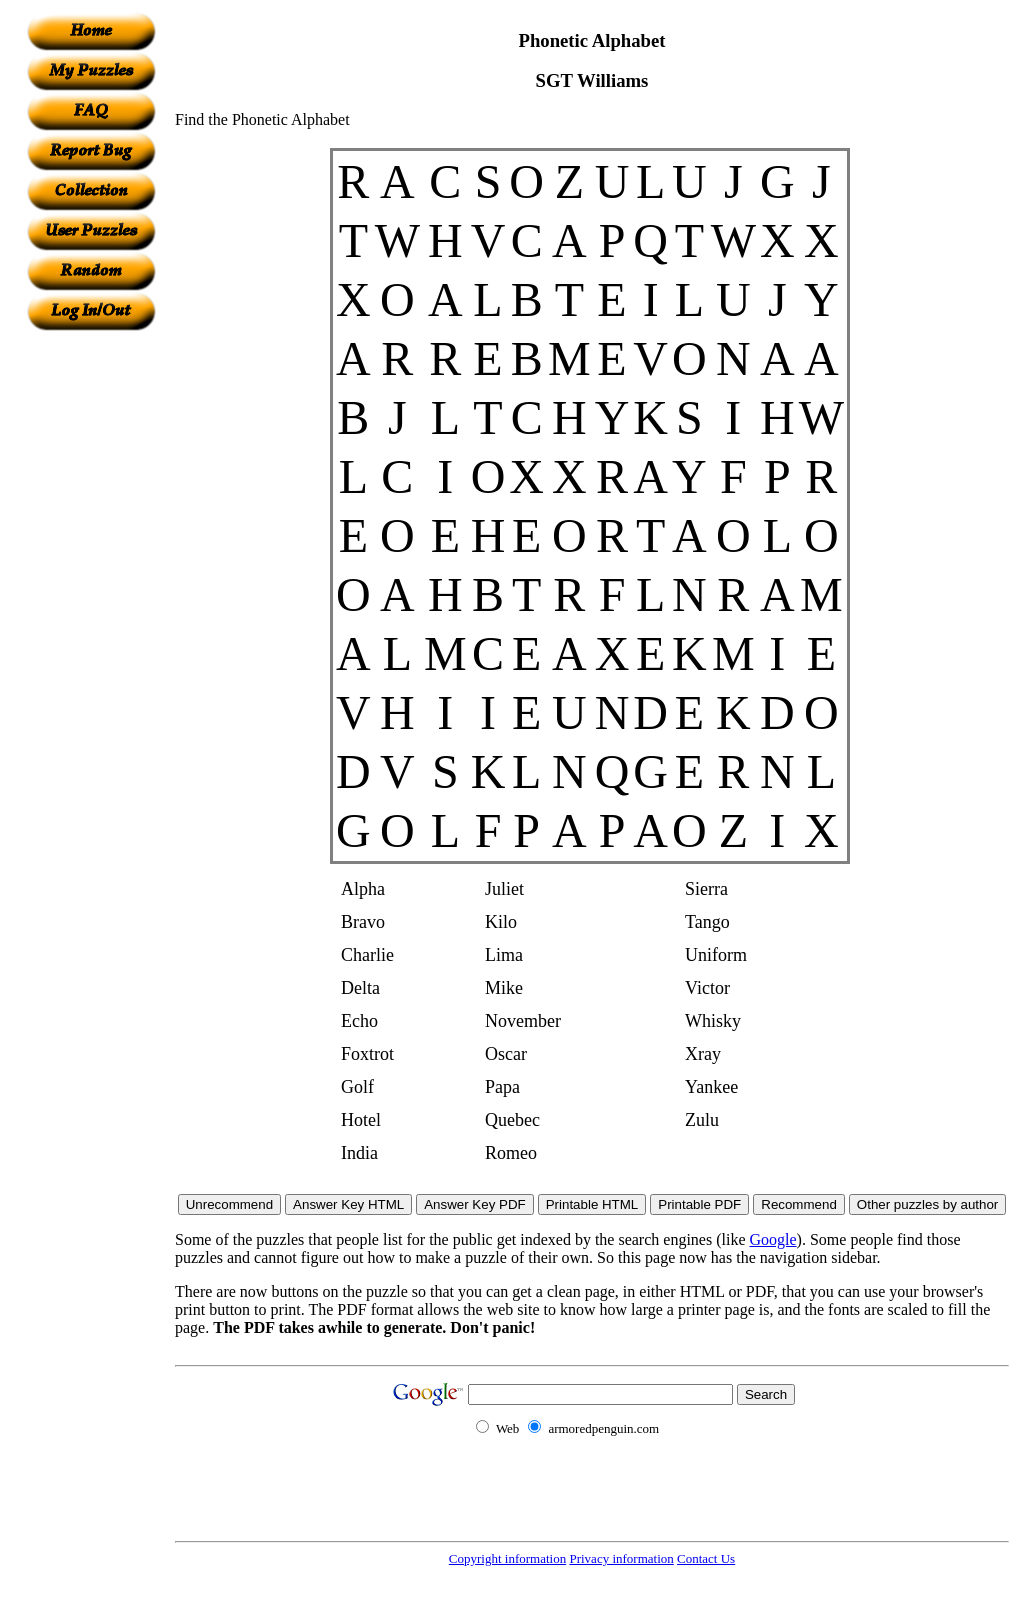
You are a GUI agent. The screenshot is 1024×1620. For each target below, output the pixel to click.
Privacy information (621, 1558)
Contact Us (706, 1558)
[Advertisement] (91, 631)
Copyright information (507, 1558)
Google (773, 1239)
